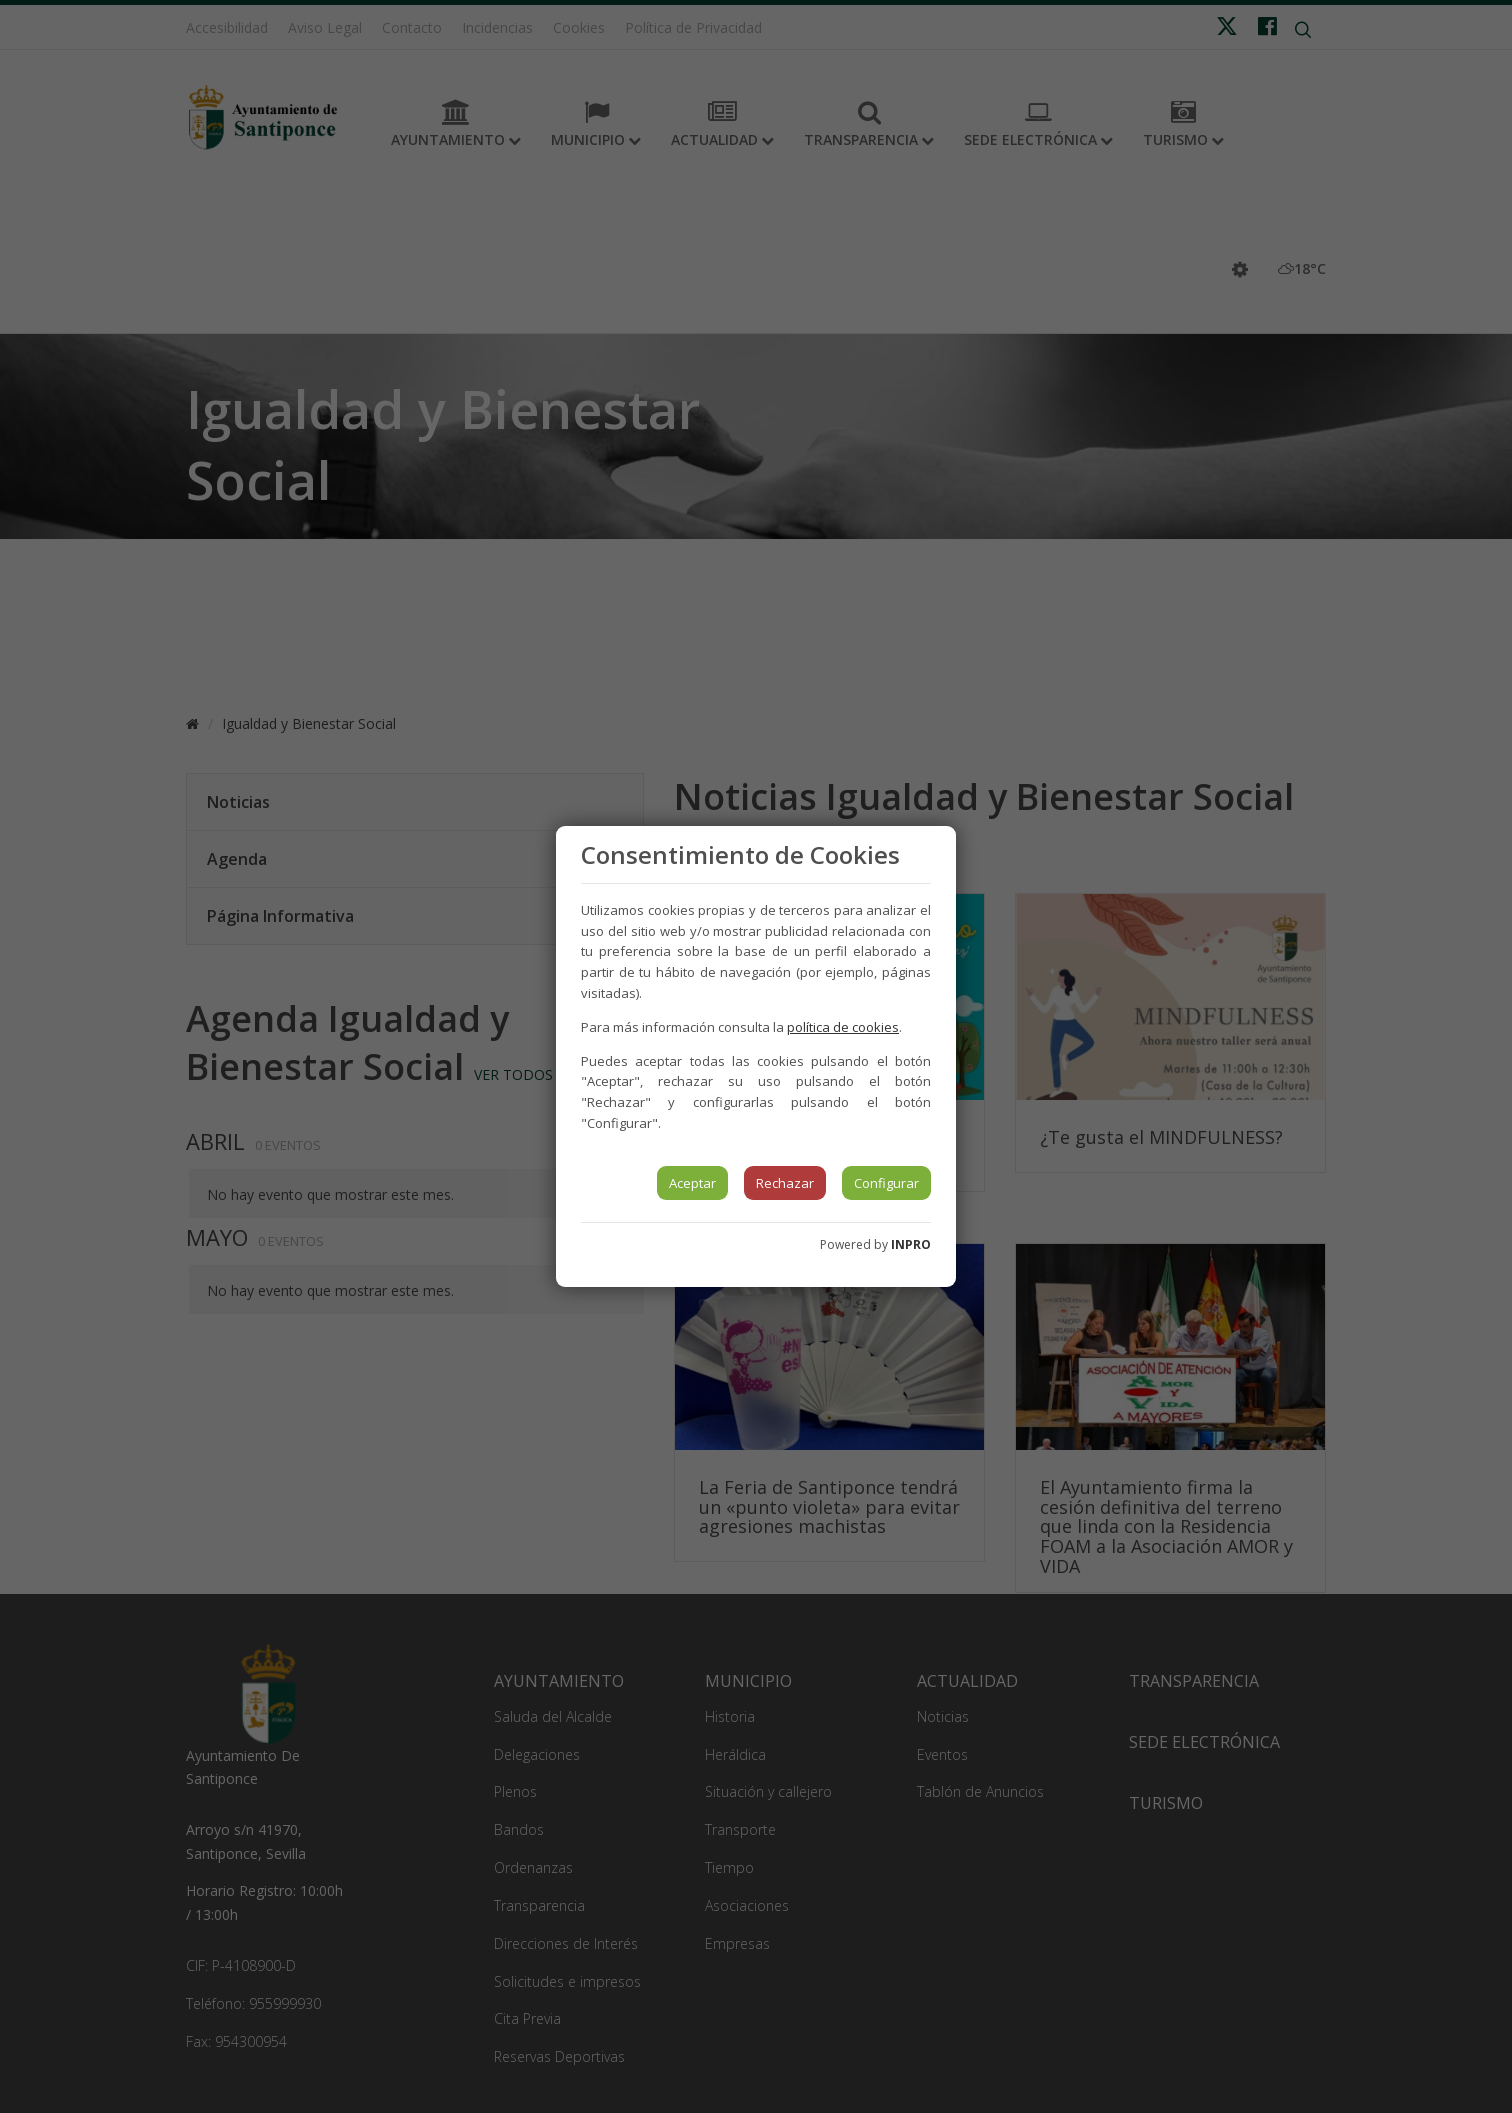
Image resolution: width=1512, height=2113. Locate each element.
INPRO (911, 1244)
